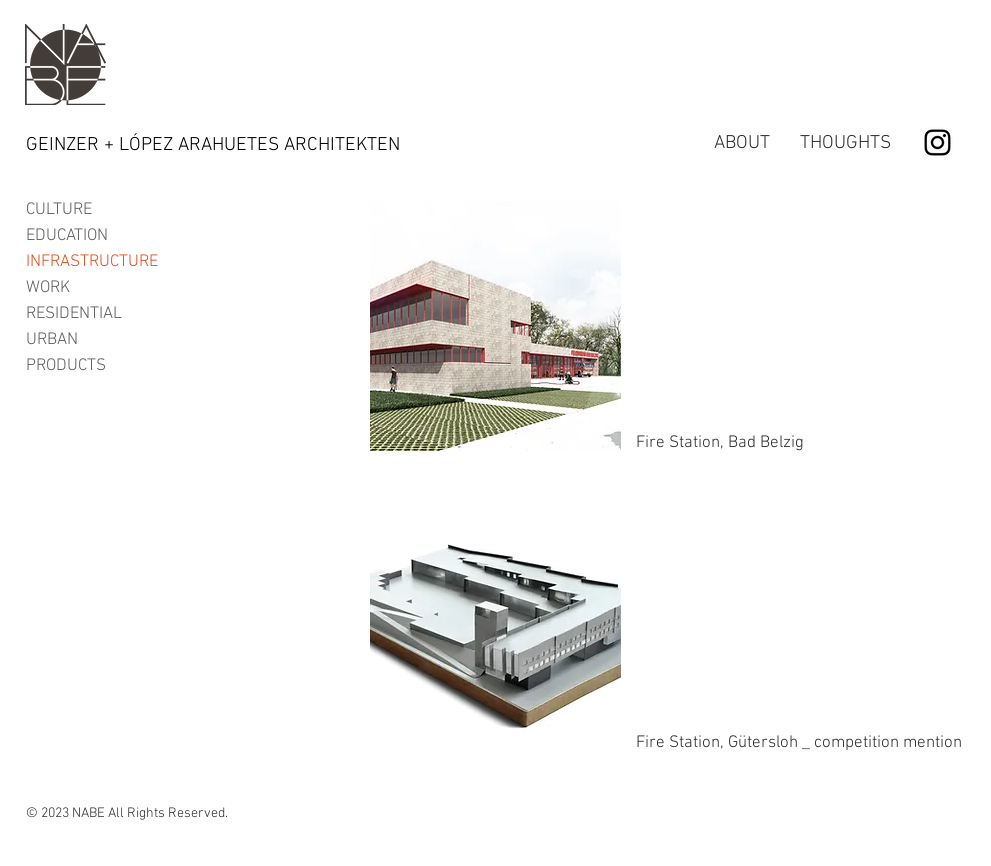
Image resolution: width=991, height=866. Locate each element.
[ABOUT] (742, 144)
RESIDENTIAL (74, 314)
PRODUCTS (66, 366)
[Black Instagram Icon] (937, 142)
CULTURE (59, 210)
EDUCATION (67, 236)
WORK (48, 288)
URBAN (52, 340)
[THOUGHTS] (845, 144)
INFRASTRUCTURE (92, 262)
